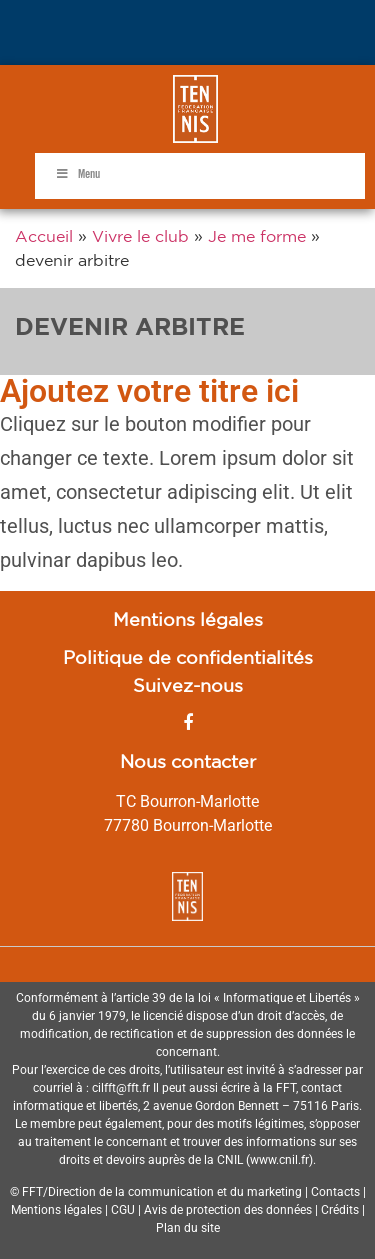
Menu (77, 174)
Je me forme (257, 236)
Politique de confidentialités (188, 657)
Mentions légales (188, 619)
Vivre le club (140, 236)
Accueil (44, 236)
